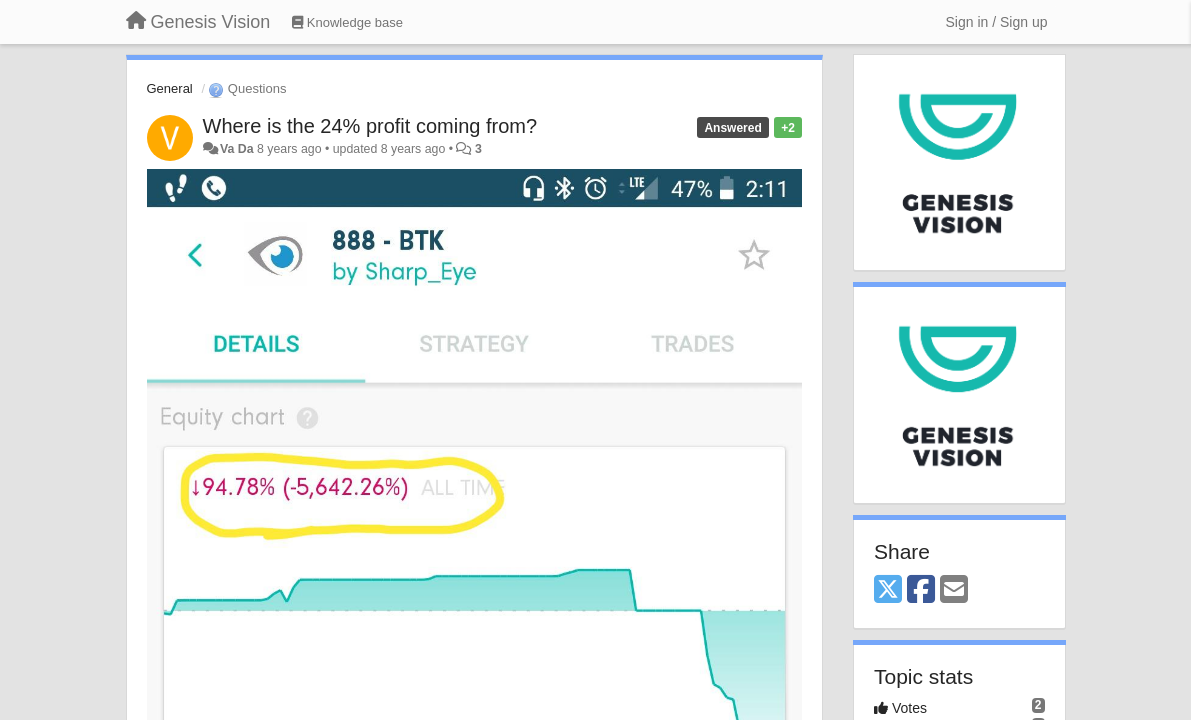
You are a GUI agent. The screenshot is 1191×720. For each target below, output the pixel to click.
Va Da (237, 149)
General (170, 88)
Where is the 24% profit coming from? (370, 126)
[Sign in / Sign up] (997, 22)
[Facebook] (921, 590)
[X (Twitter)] (888, 590)
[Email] (954, 590)
